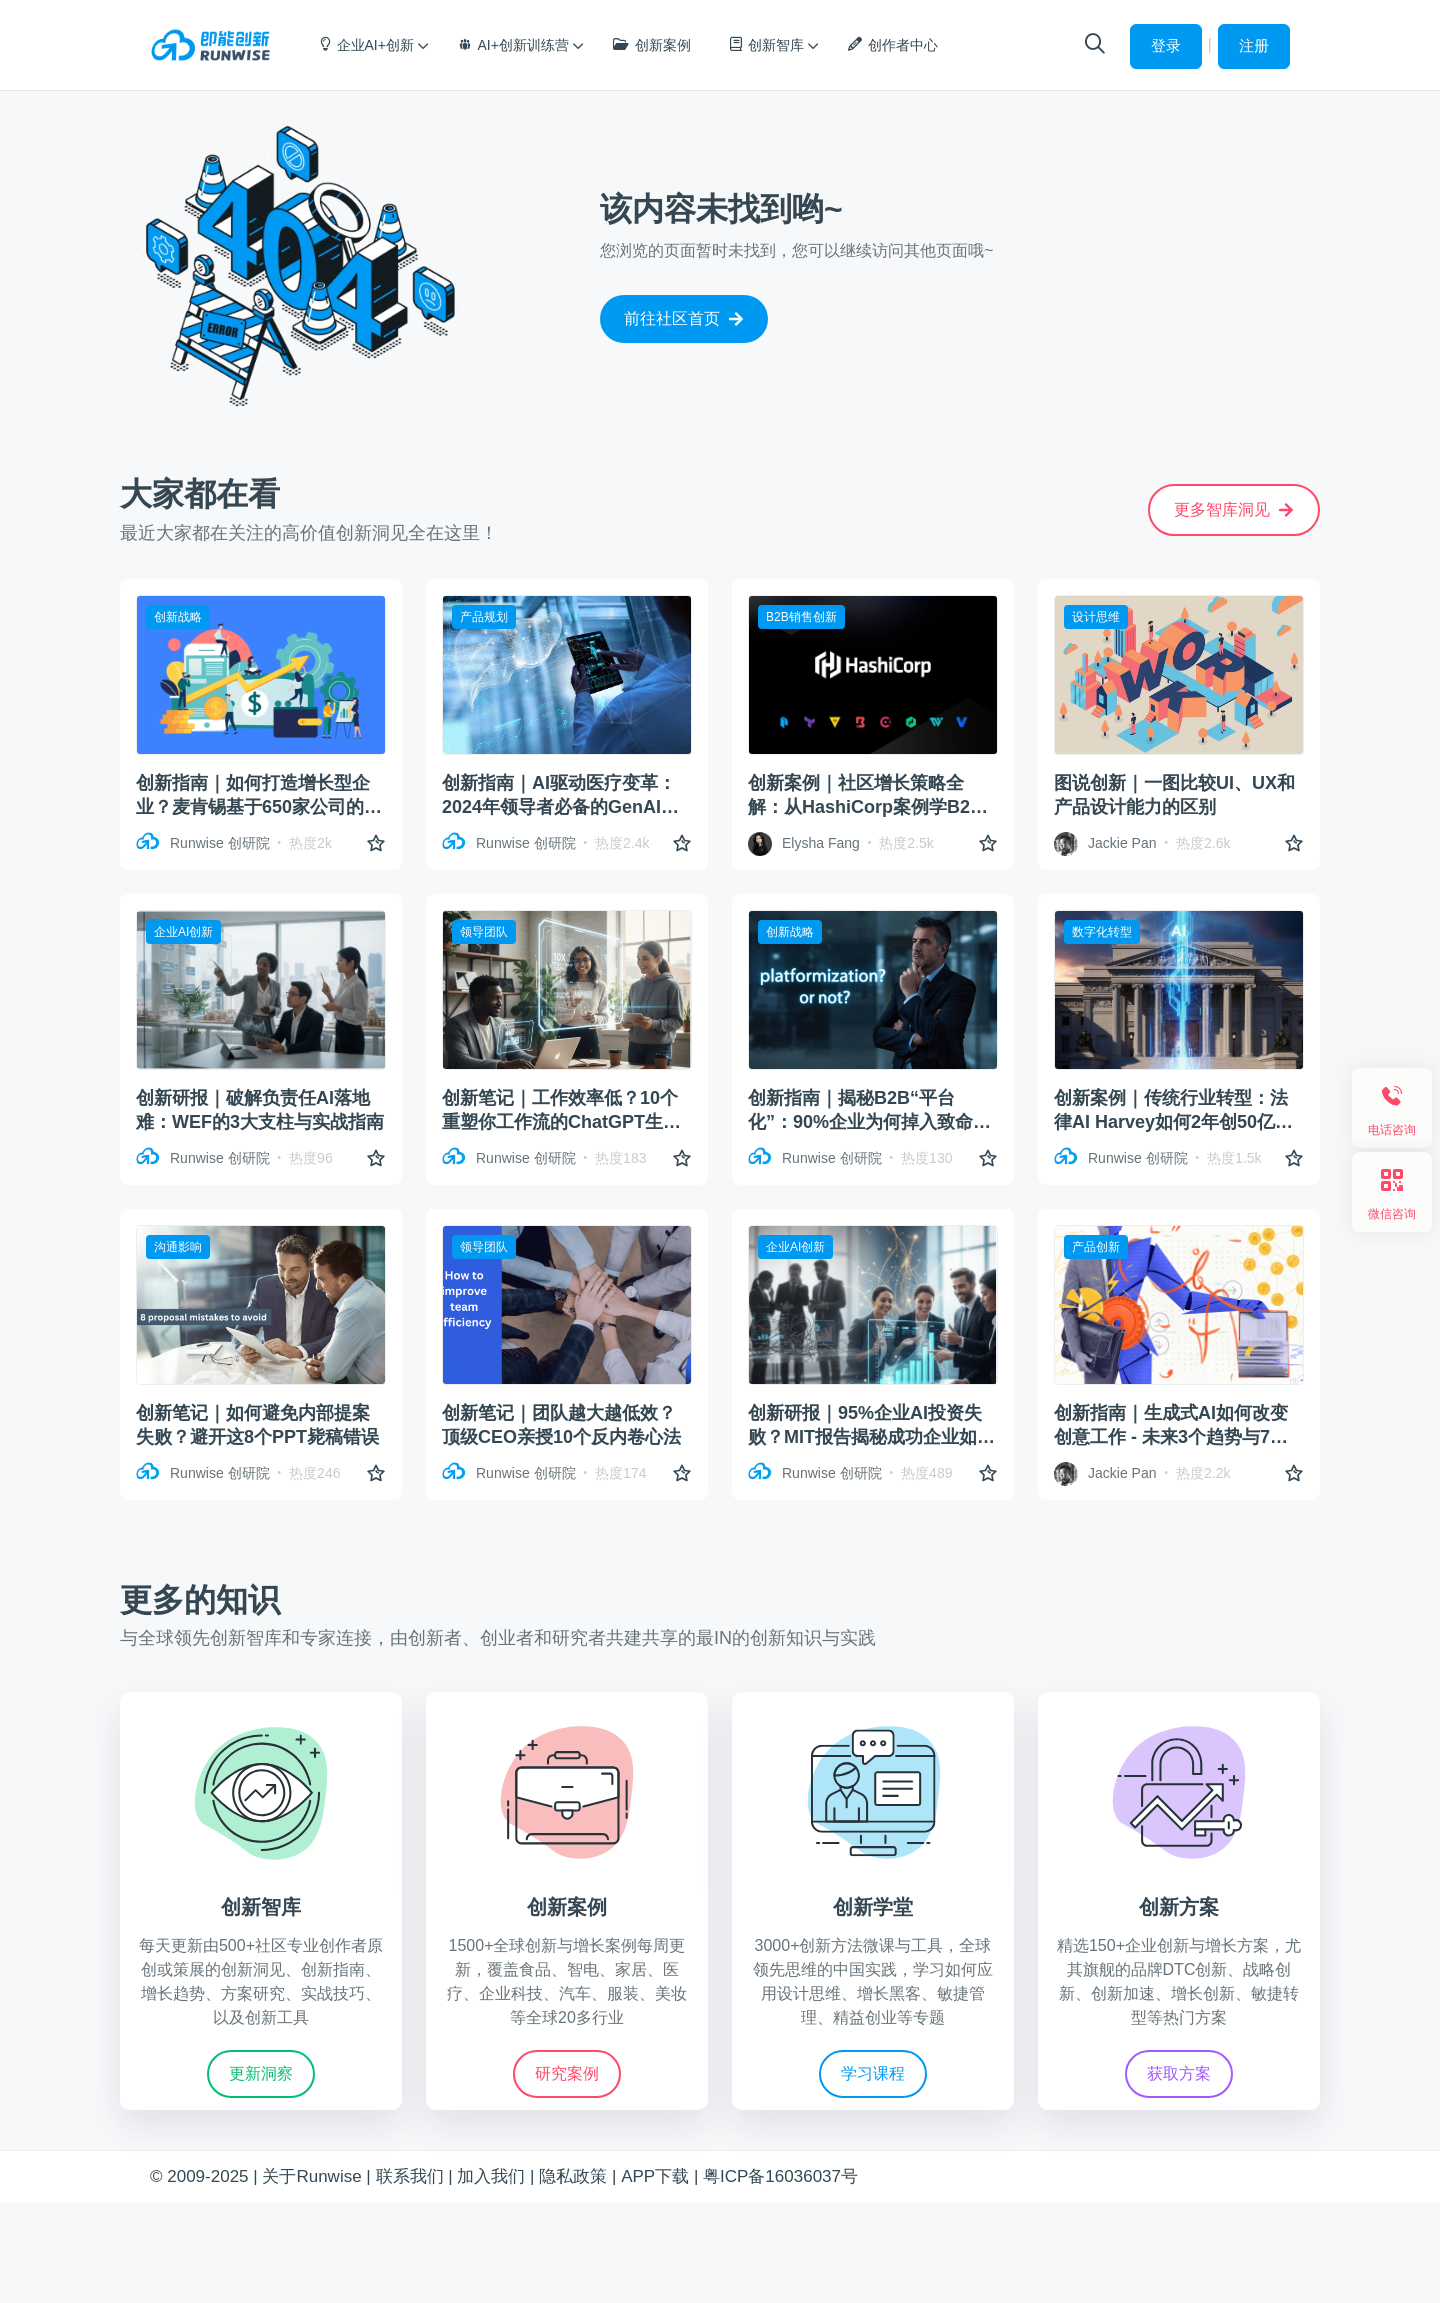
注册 (1254, 45)
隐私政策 (573, 2176)
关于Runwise (311, 2176)
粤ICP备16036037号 (780, 2176)
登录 (1166, 45)
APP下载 (655, 2176)
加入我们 (491, 2176)
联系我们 (410, 2176)
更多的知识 (200, 1600)
